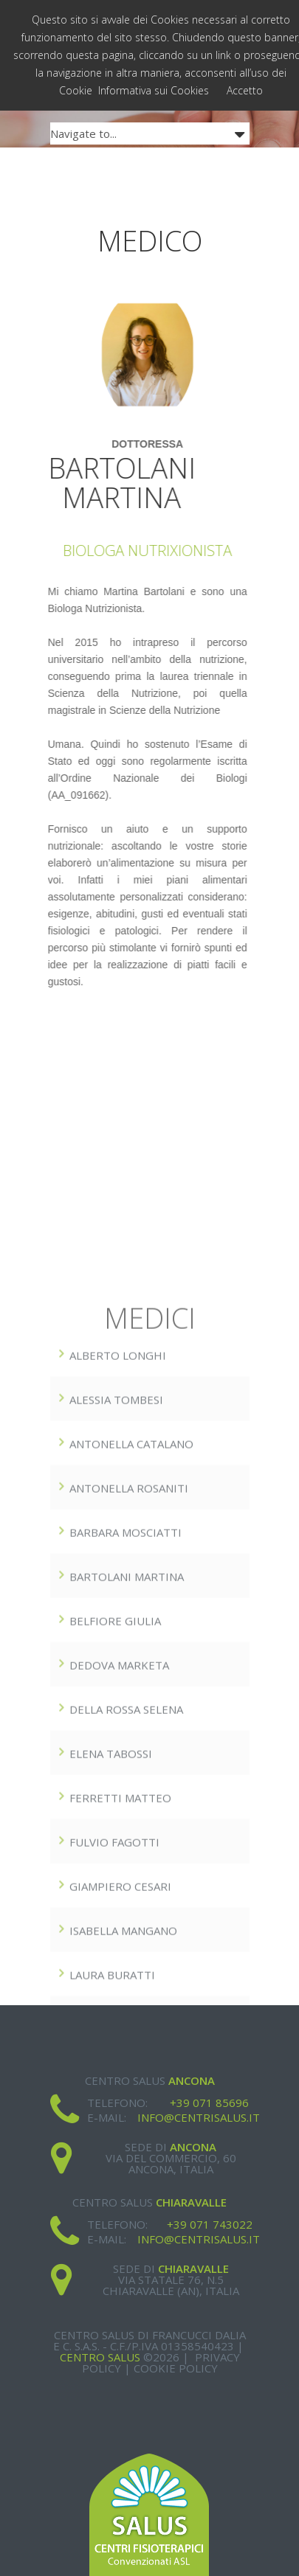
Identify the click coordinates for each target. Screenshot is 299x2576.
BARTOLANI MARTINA (126, 1730)
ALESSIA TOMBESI (116, 1553)
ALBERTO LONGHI (117, 1509)
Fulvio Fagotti (114, 1996)
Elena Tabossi (110, 1907)
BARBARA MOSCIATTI (125, 1686)
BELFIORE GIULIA (115, 1775)
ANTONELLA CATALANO (131, 1598)
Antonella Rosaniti (128, 1642)
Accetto (245, 90)
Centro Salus (100, 2357)
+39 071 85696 (209, 2102)
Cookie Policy (176, 2368)
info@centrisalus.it (198, 2117)
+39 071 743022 (209, 2224)
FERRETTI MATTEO (120, 1952)
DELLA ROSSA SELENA (126, 1863)
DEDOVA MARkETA (119, 1819)
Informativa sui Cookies (153, 90)
